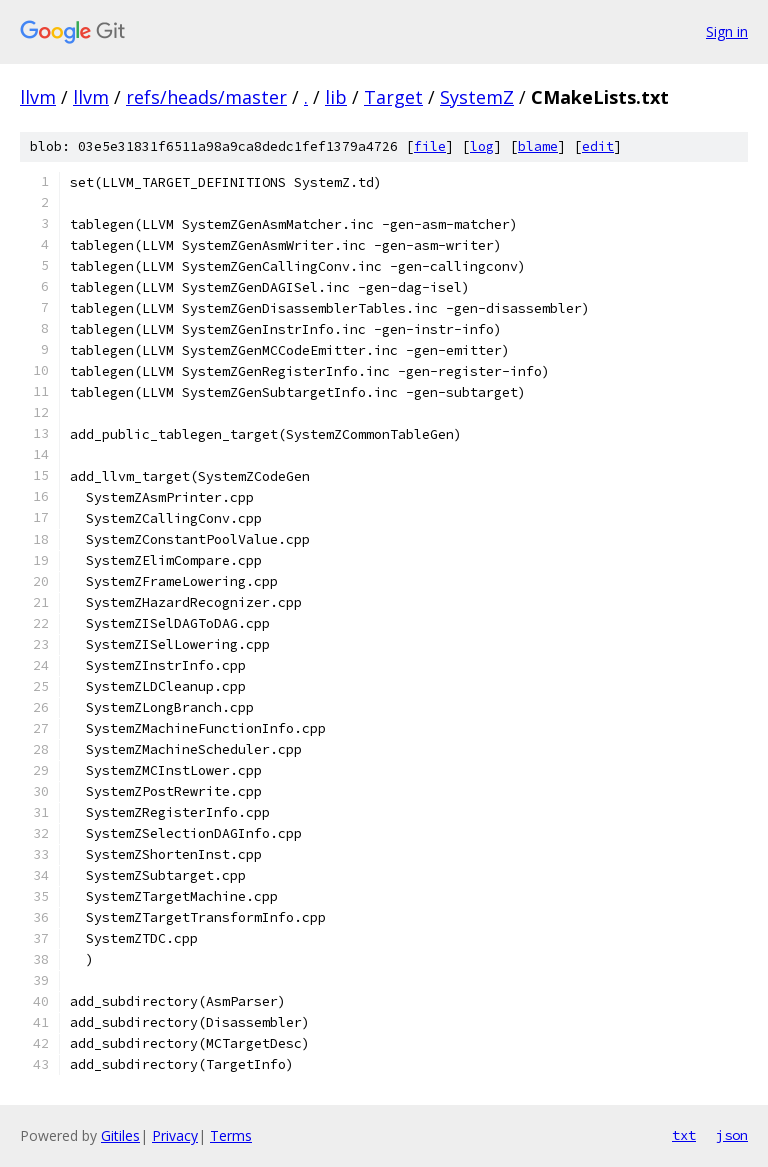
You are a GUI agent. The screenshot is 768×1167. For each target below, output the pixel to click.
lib (336, 97)
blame (538, 146)
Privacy (175, 1135)
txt (684, 1135)
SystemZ (477, 97)
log (482, 146)
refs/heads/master (206, 97)
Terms (231, 1135)
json (732, 1135)
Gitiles (120, 1135)
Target (393, 97)
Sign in (727, 31)
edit (598, 146)
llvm (38, 97)
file (430, 146)
